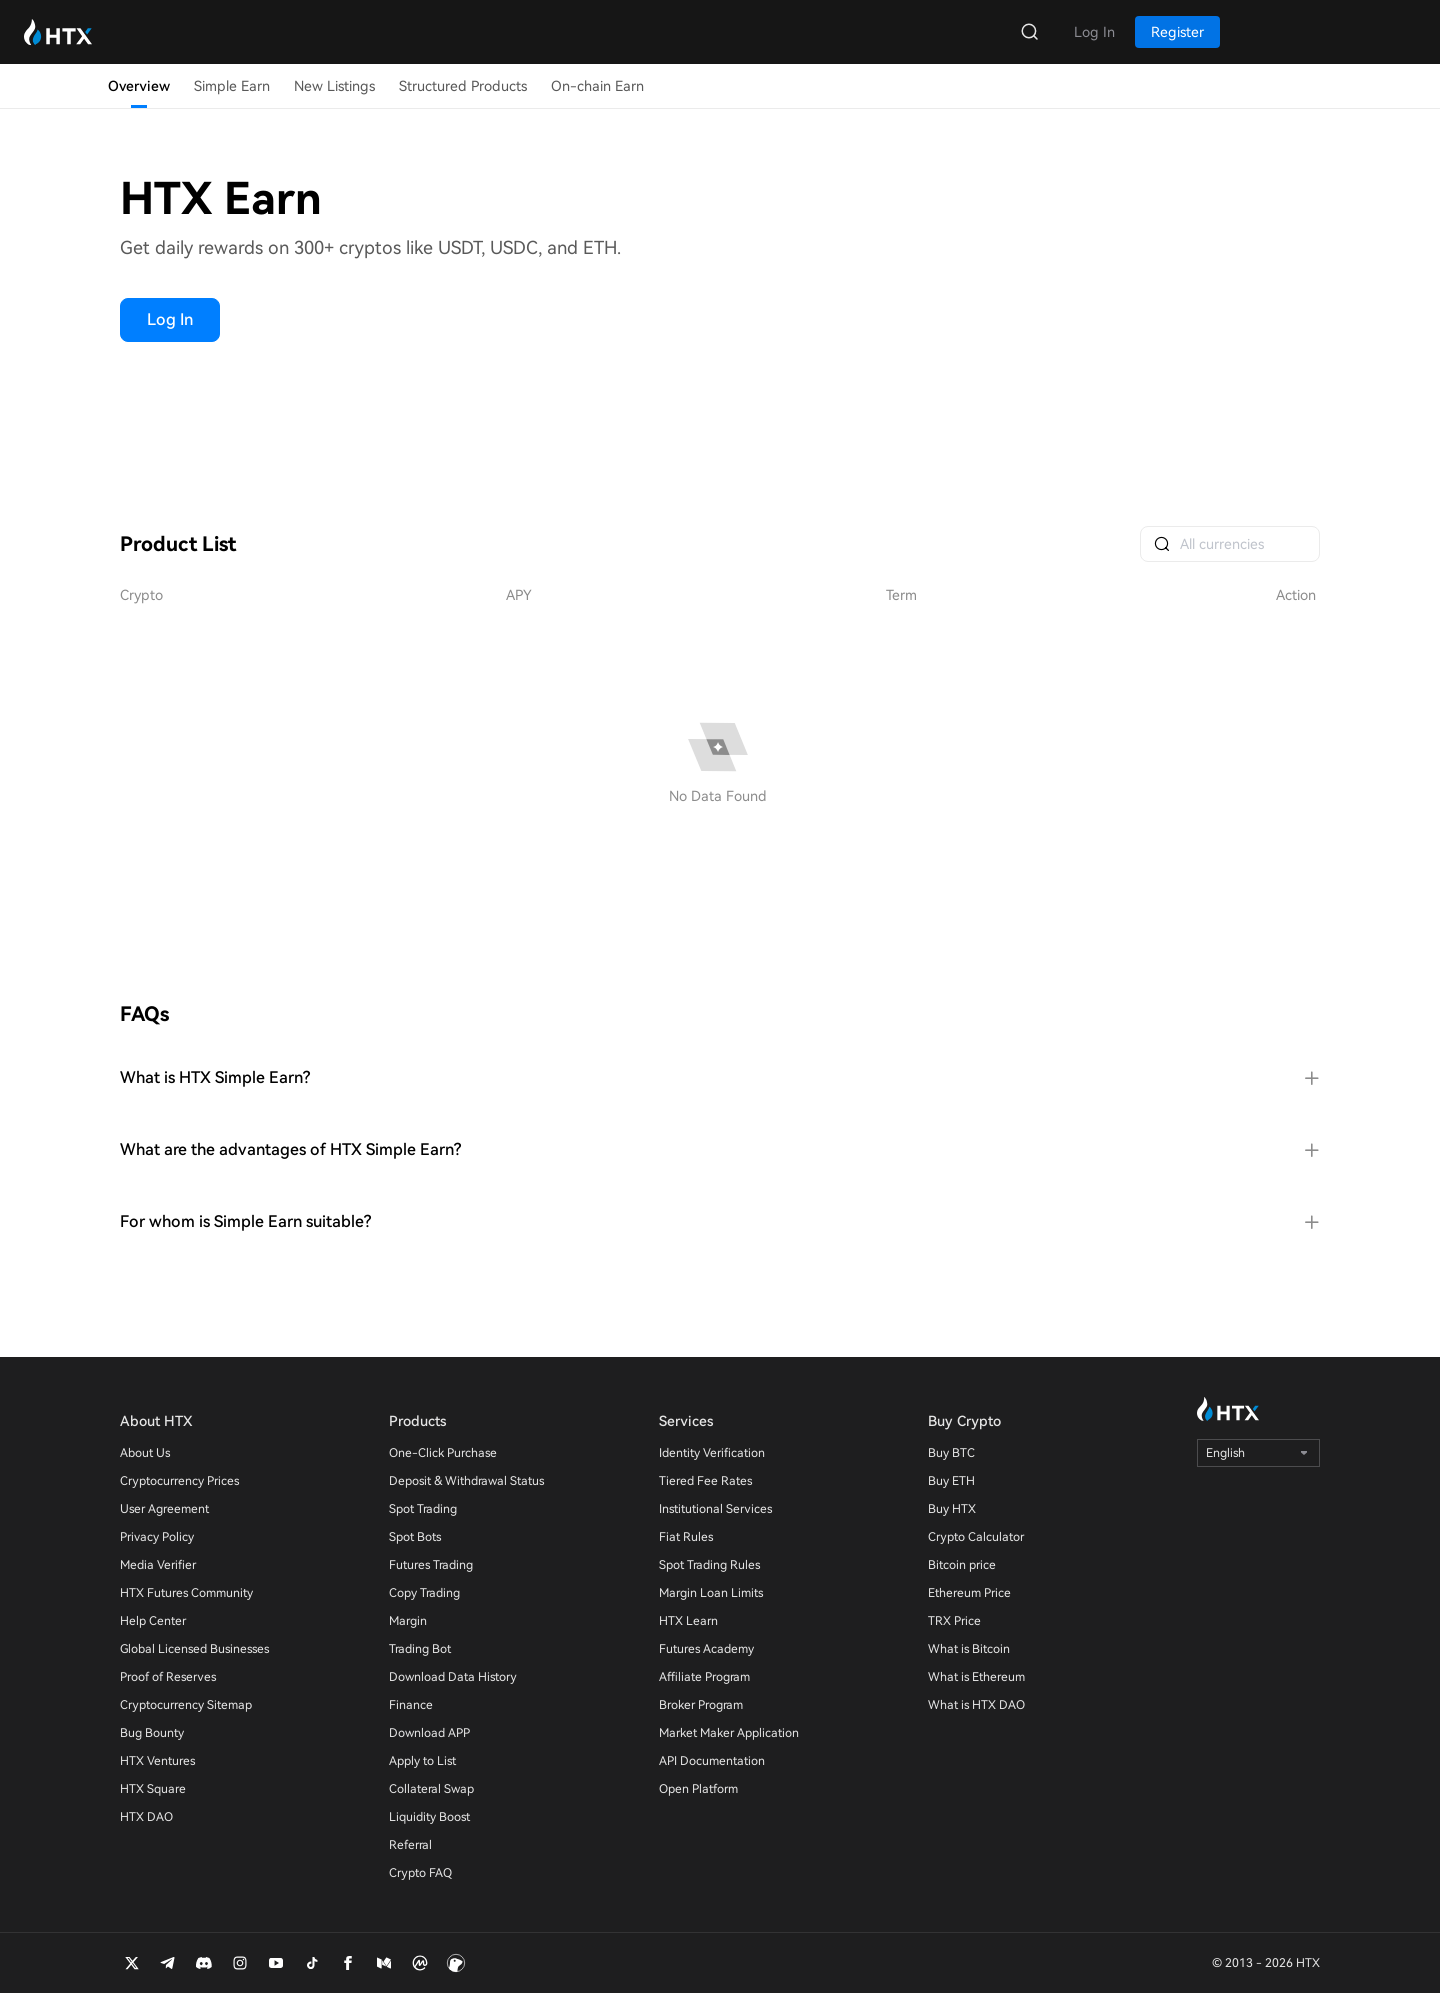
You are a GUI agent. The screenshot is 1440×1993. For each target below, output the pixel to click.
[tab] (720, 1078)
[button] (720, 1078)
